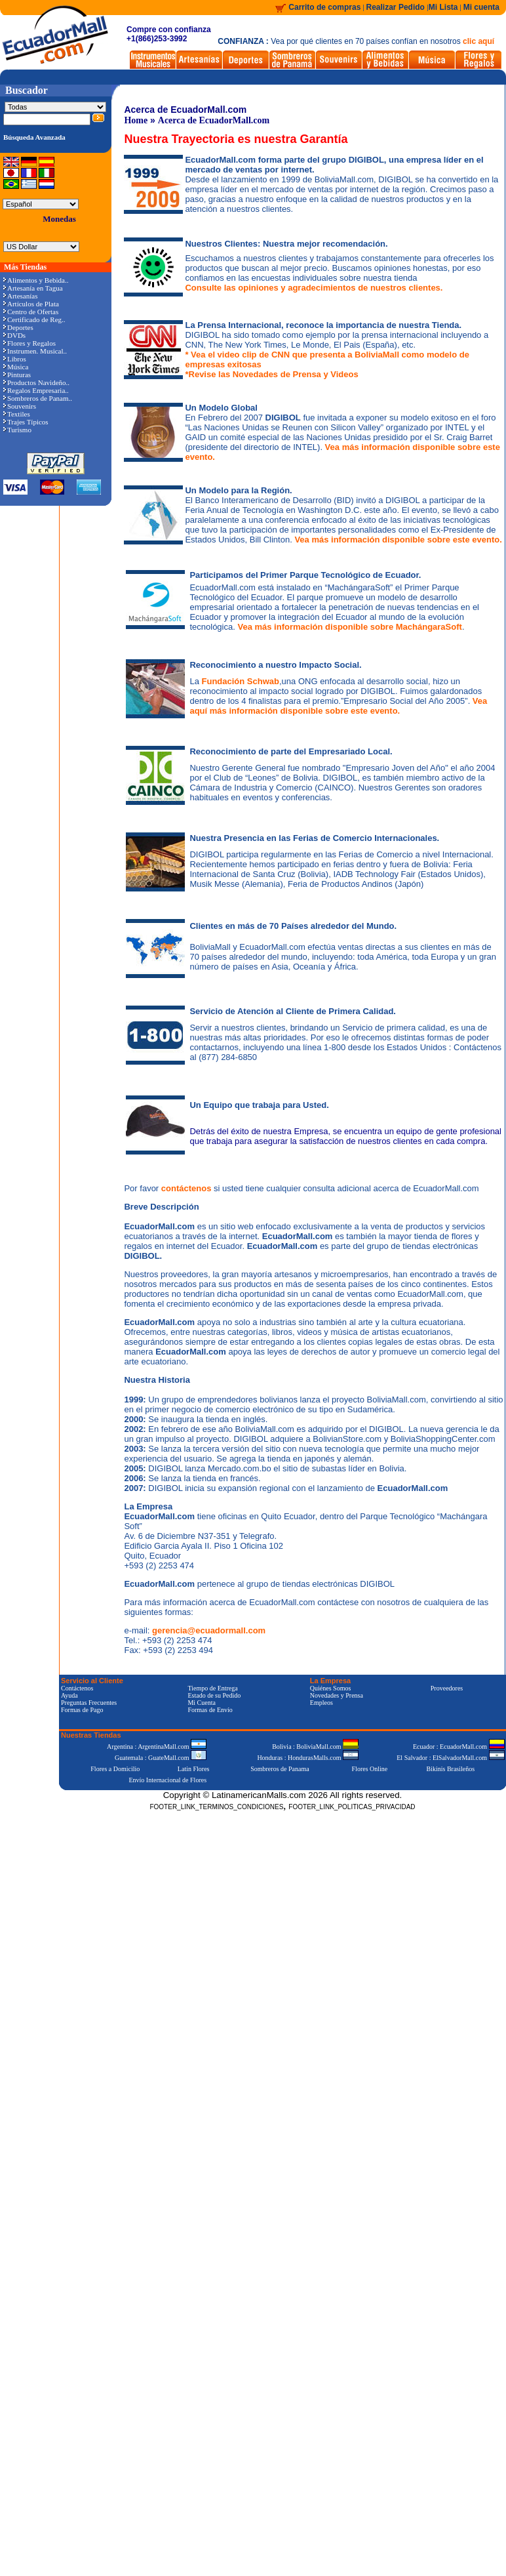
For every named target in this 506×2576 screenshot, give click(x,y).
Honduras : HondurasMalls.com (308, 1757)
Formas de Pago (82, 1709)
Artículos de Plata (31, 304)
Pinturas (17, 374)
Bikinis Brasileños (451, 1768)
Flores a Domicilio (115, 1768)
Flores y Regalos (29, 343)
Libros (14, 359)
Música (15, 367)
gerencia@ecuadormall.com (208, 1630)
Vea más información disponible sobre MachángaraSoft (349, 627)
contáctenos (187, 1188)
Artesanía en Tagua (33, 288)
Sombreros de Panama (279, 1768)
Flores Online (370, 1768)
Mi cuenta (481, 7)
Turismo (17, 430)
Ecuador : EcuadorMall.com (459, 1746)
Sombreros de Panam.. (37, 398)
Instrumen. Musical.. (35, 351)
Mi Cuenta (201, 1702)
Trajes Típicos (26, 422)
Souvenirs (19, 406)
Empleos (321, 1702)
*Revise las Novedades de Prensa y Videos (271, 374)
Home (135, 120)
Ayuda (69, 1695)
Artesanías (20, 296)
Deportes (18, 327)
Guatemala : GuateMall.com (160, 1757)
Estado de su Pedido (214, 1695)
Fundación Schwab (240, 681)
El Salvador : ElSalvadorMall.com (450, 1757)
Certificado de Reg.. (34, 319)
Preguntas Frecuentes (89, 1702)
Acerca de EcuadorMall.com (213, 120)
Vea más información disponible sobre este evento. (397, 539)
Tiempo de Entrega (212, 1688)
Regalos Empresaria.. (36, 390)
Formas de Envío (209, 1709)
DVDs (14, 335)
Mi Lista (443, 7)
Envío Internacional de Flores (167, 1780)
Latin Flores (194, 1768)
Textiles (16, 414)
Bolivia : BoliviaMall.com (315, 1746)
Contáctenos (77, 1688)
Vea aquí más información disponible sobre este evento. (338, 706)
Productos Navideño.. (36, 382)
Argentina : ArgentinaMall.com (156, 1746)
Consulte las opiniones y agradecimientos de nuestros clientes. (313, 288)
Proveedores (447, 1688)
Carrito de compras (324, 7)
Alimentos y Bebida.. (36, 280)
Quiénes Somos (330, 1688)
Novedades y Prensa (336, 1695)
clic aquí (478, 41)
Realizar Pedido (396, 7)
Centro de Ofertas (30, 312)
